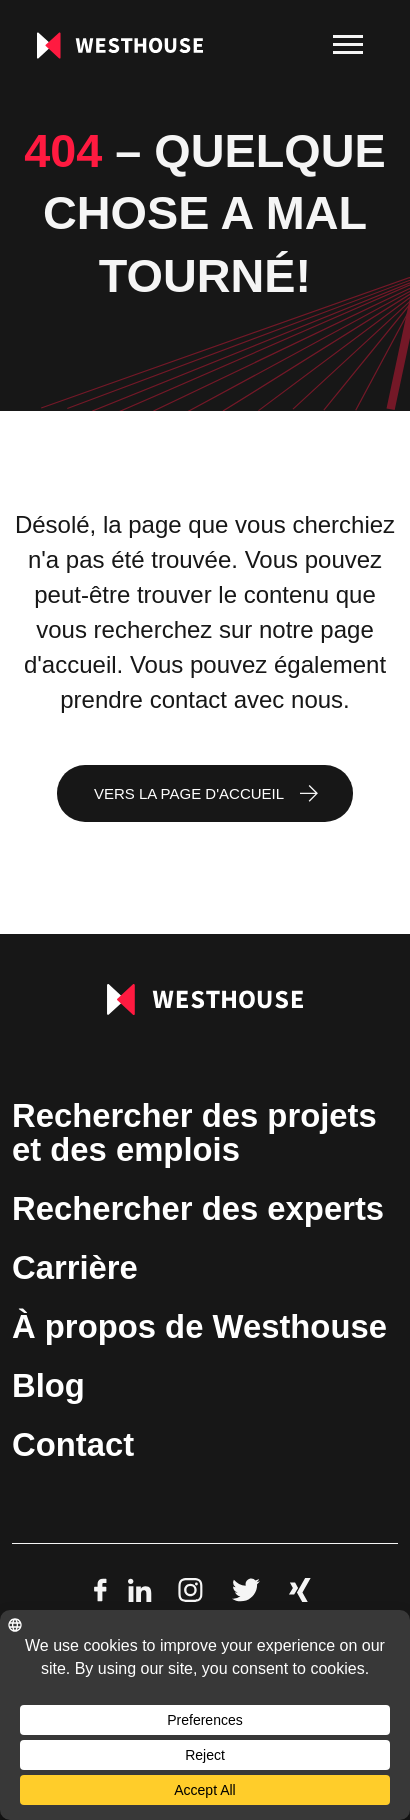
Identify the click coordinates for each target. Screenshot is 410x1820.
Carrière (75, 1267)
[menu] (348, 45)
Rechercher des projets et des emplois (194, 1132)
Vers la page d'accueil (189, 793)
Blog (48, 1385)
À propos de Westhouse (199, 1326)
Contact (73, 1444)
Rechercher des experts (198, 1208)
